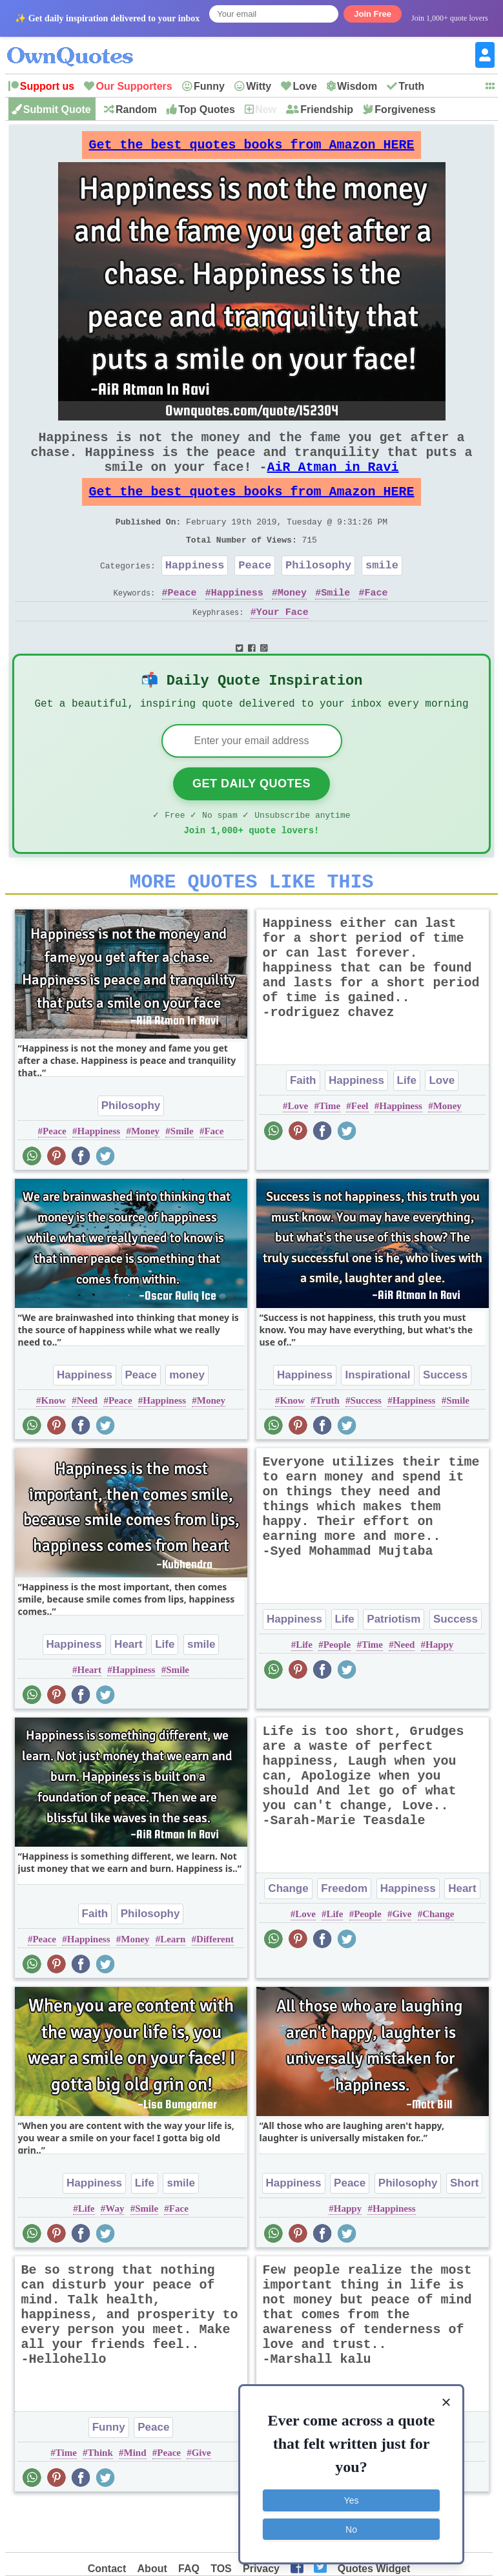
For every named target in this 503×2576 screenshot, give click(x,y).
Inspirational (377, 1421)
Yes (351, 2499)
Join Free (372, 14)
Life (406, 1126)
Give (401, 1960)
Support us (47, 86)
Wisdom (357, 86)
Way (114, 2254)
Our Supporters (134, 86)
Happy (439, 1690)
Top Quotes (206, 109)
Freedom (344, 1934)
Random (136, 109)
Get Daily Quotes (251, 821)
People (337, 1690)
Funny (209, 86)
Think (100, 2498)
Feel (360, 1152)
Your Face (282, 643)
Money (292, 623)
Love (304, 86)
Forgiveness (405, 109)
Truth (411, 86)
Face (375, 623)
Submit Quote (57, 109)
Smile (335, 623)
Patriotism (393, 1665)
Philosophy (318, 593)
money (187, 1421)
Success (445, 1421)
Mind (135, 2498)
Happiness (195, 593)
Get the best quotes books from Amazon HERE (252, 148)
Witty (258, 86)
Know (53, 1446)
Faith (303, 1126)
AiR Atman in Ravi (333, 482)
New (265, 109)
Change (288, 1934)
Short (464, 2229)
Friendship (326, 109)
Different (215, 1985)
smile (381, 593)
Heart (128, 1690)
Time (329, 1152)
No (351, 2527)
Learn (172, 1985)
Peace (254, 593)
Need (87, 1446)
